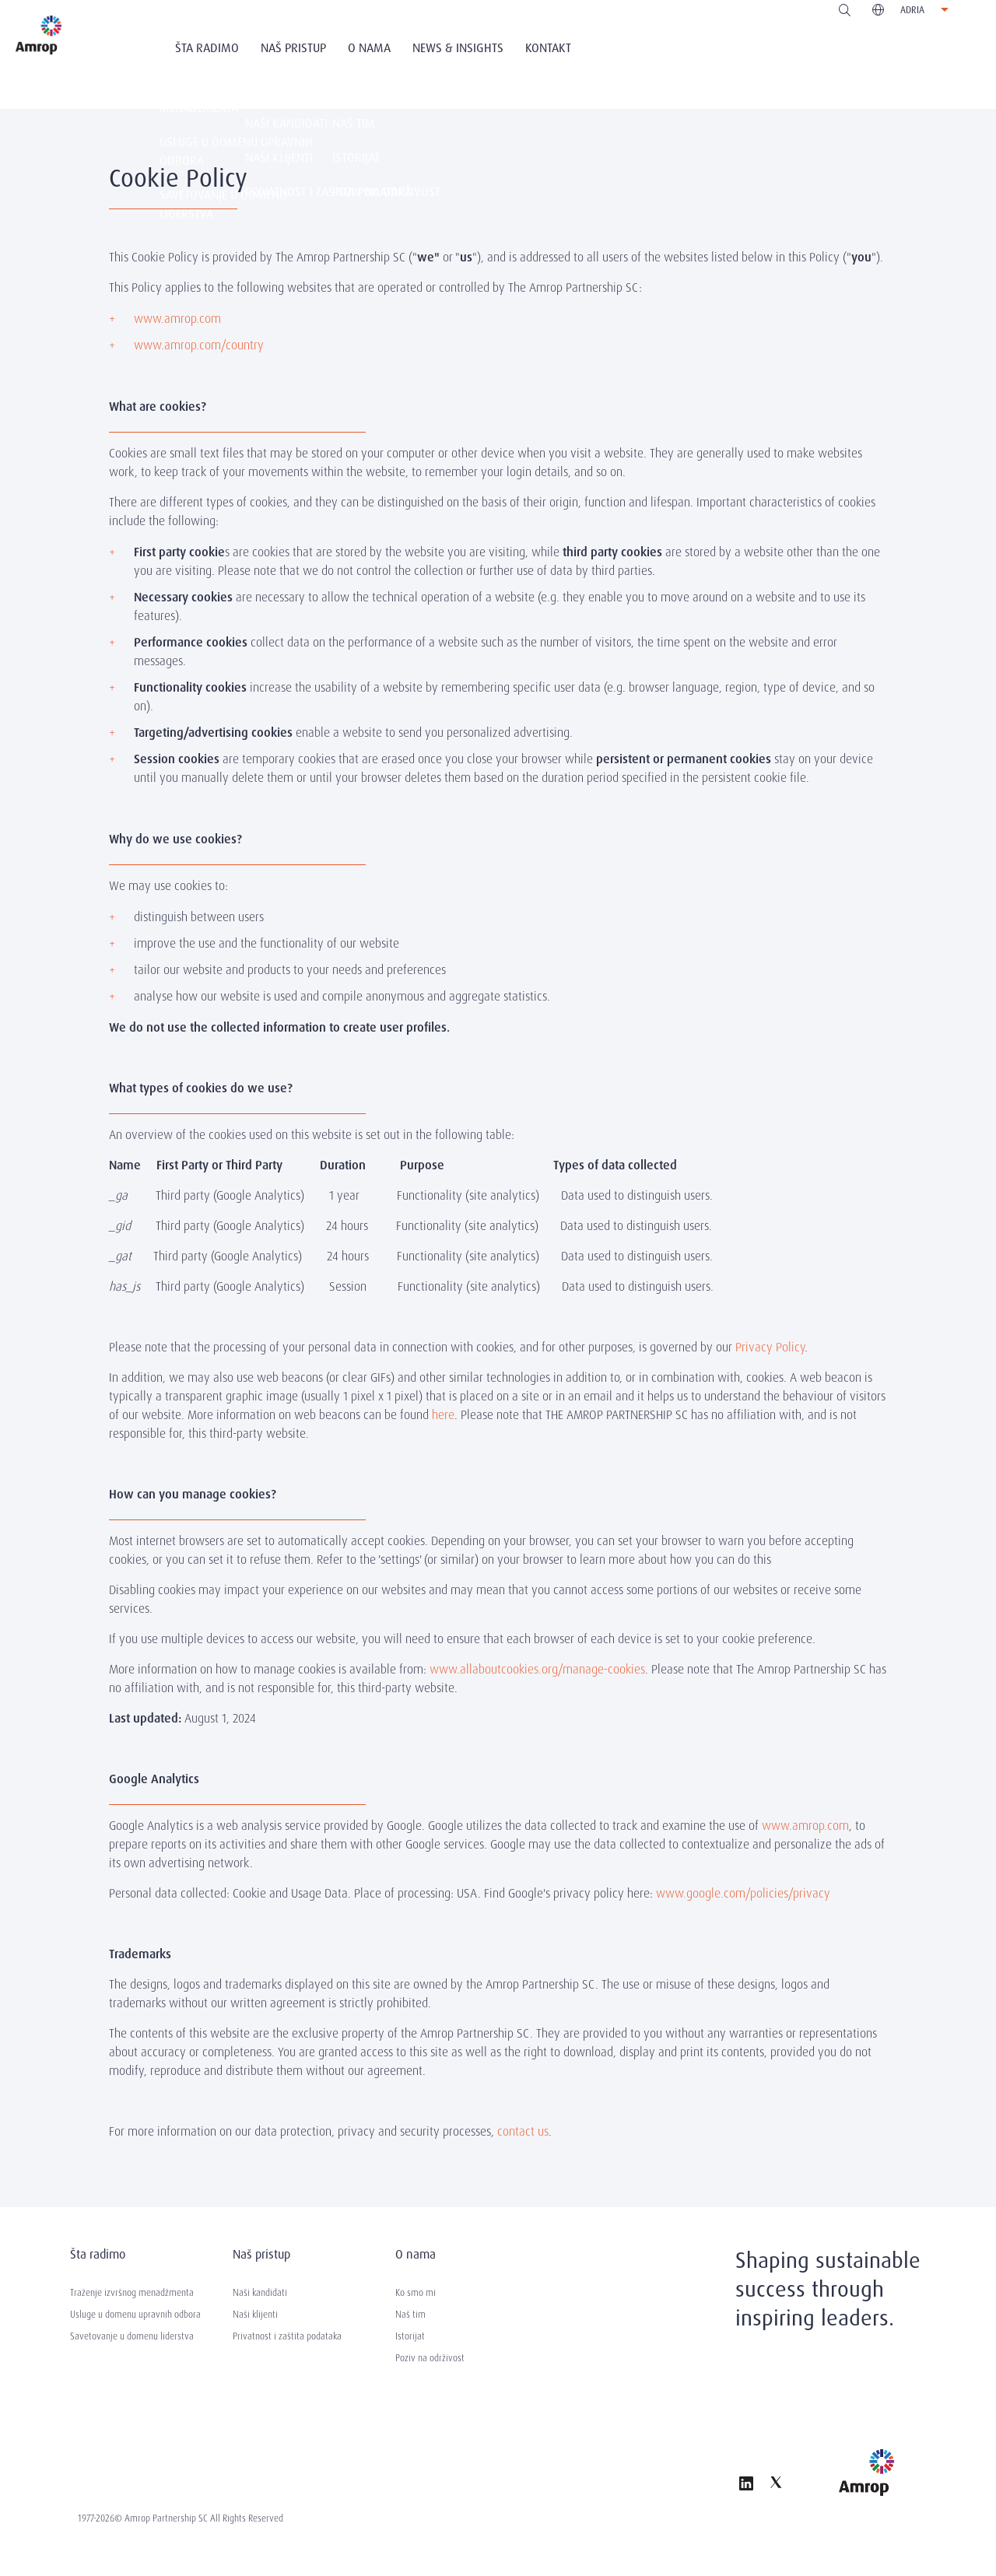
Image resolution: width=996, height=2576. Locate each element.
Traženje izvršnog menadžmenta (132, 2293)
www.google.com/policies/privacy (743, 1893)
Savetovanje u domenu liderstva (132, 2336)
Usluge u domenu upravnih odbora (135, 2314)
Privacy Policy (770, 1347)
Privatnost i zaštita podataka (287, 2336)
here (443, 1415)
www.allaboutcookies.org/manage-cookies (537, 1669)
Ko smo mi (415, 2293)
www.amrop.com (177, 318)
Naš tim (410, 2314)
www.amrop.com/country (199, 345)
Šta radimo (207, 48)
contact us (523, 2131)
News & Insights (457, 48)
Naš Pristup (293, 48)
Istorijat (410, 2336)
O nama (369, 48)
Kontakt (548, 48)
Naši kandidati (260, 2293)
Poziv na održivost (430, 2358)
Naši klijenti (255, 2314)
